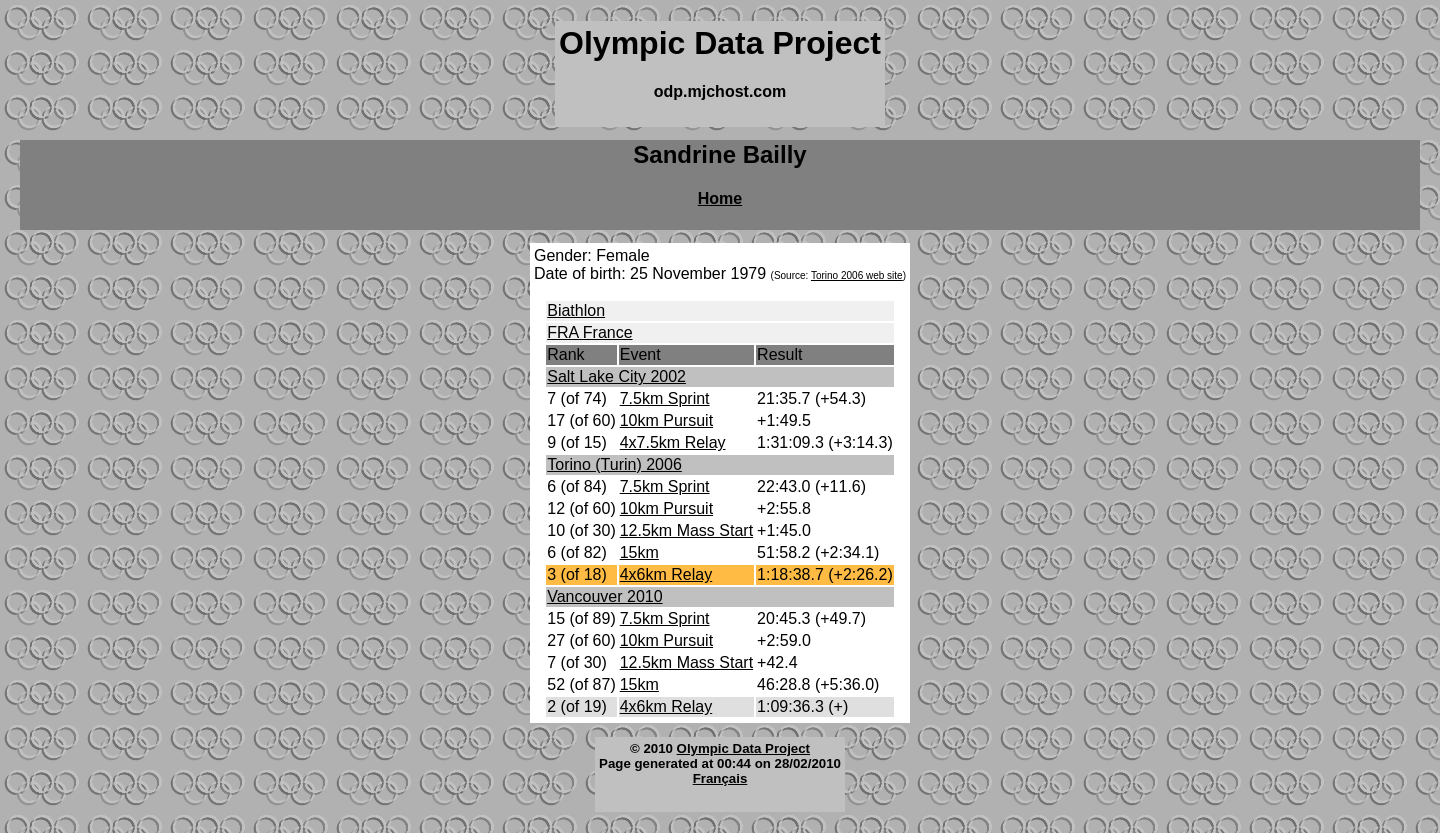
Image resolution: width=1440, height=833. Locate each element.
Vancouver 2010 (604, 596)
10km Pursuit (666, 420)
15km (639, 552)
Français (720, 778)
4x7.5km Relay (673, 442)
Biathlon (576, 310)
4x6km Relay (666, 574)
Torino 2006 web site (857, 275)
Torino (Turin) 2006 (614, 464)
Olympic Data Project (743, 748)
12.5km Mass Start (686, 530)
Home (720, 198)
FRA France (589, 332)
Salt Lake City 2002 (616, 376)
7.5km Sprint (665, 398)
